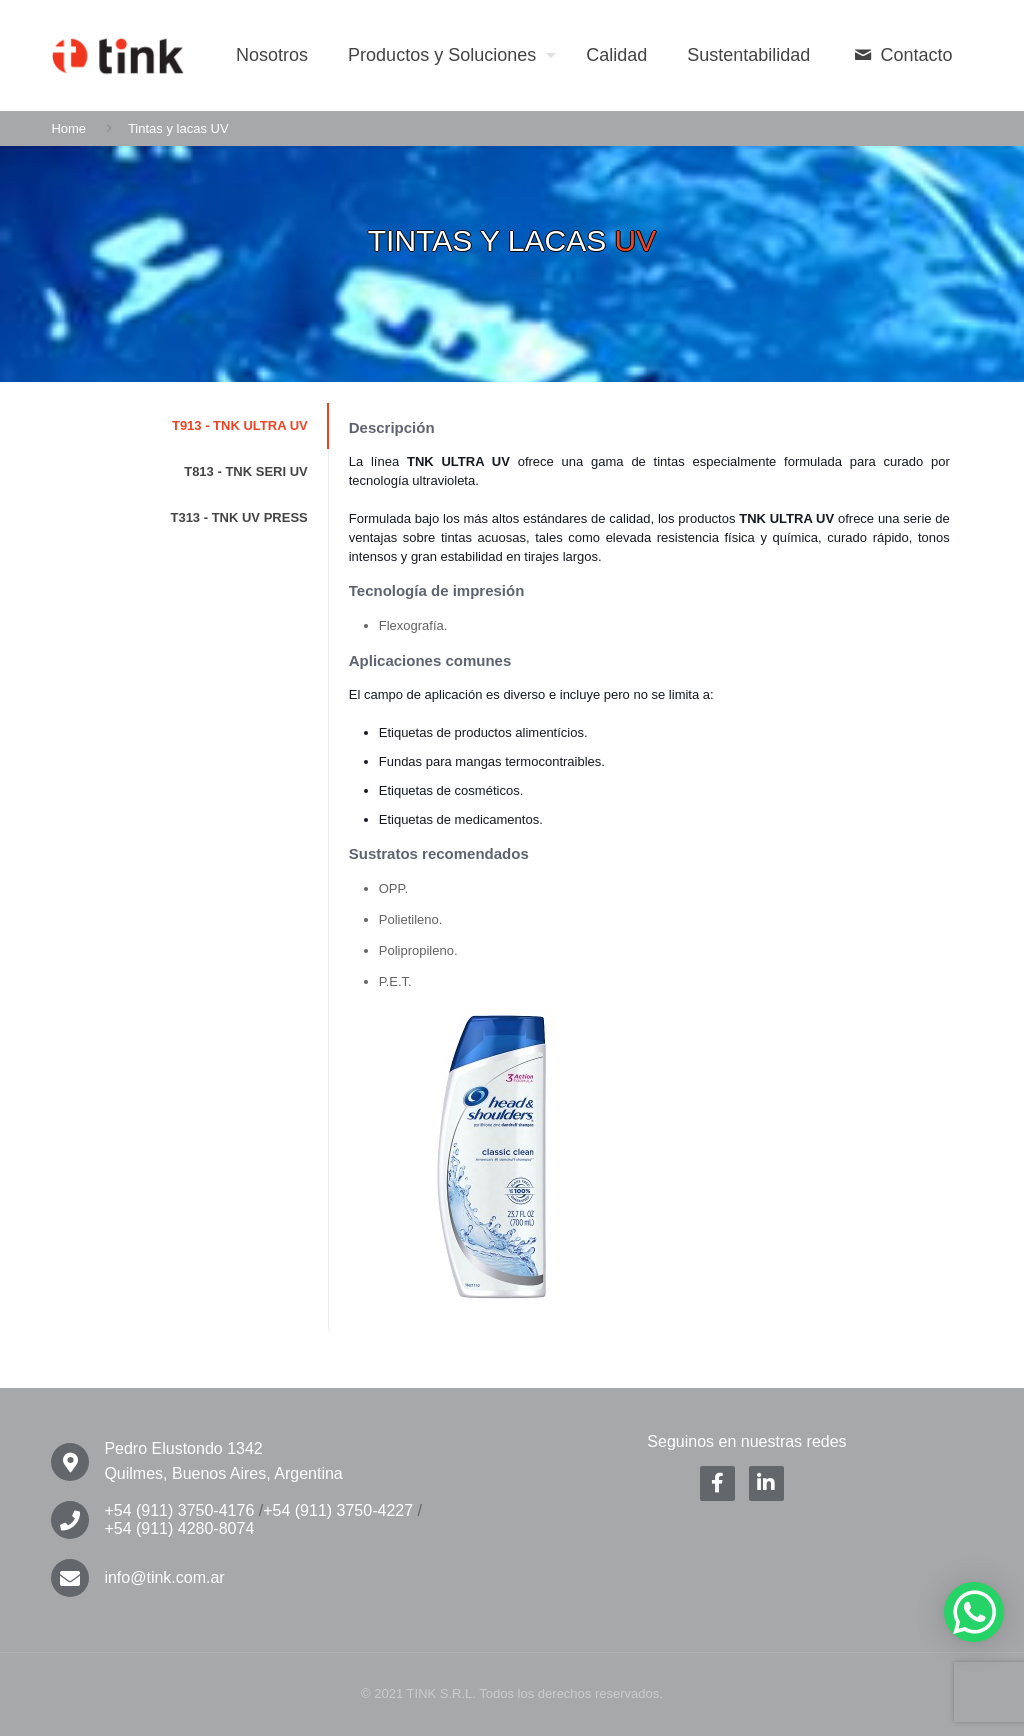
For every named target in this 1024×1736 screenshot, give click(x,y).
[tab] (189, 426)
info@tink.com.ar (164, 1577)
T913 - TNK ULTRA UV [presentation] (240, 425)
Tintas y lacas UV (178, 128)
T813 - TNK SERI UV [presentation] (246, 471)
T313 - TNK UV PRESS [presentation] (238, 517)
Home (68, 128)
